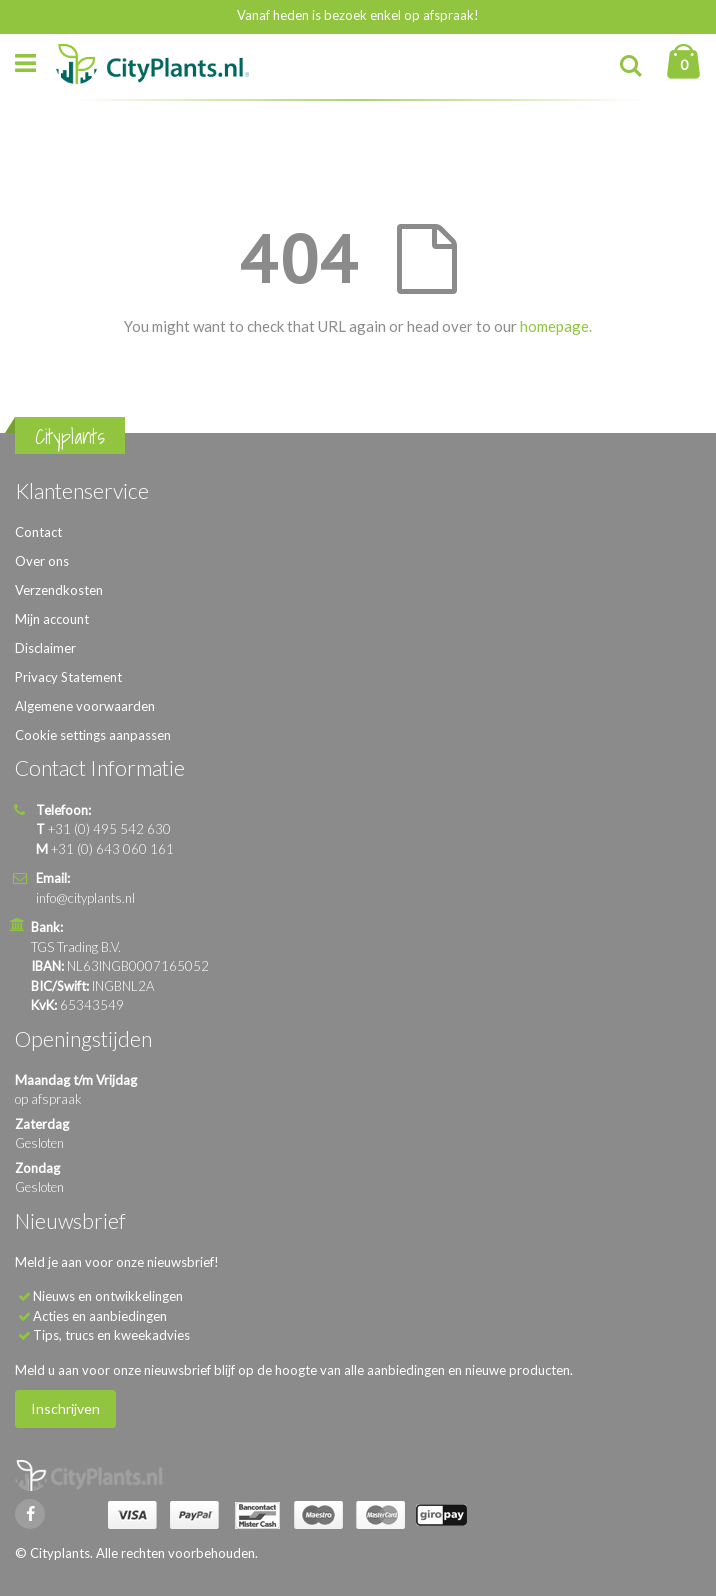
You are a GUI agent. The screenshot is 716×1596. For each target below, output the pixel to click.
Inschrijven (65, 1408)
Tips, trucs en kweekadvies (111, 1335)
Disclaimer (45, 648)
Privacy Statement (68, 677)
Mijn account (52, 619)
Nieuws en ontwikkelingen (108, 1296)
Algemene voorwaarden (85, 706)
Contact (38, 532)
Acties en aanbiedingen (100, 1316)
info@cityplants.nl (85, 898)
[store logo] (152, 64)
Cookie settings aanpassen (93, 735)
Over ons (42, 561)
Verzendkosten (59, 590)
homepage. (556, 326)
